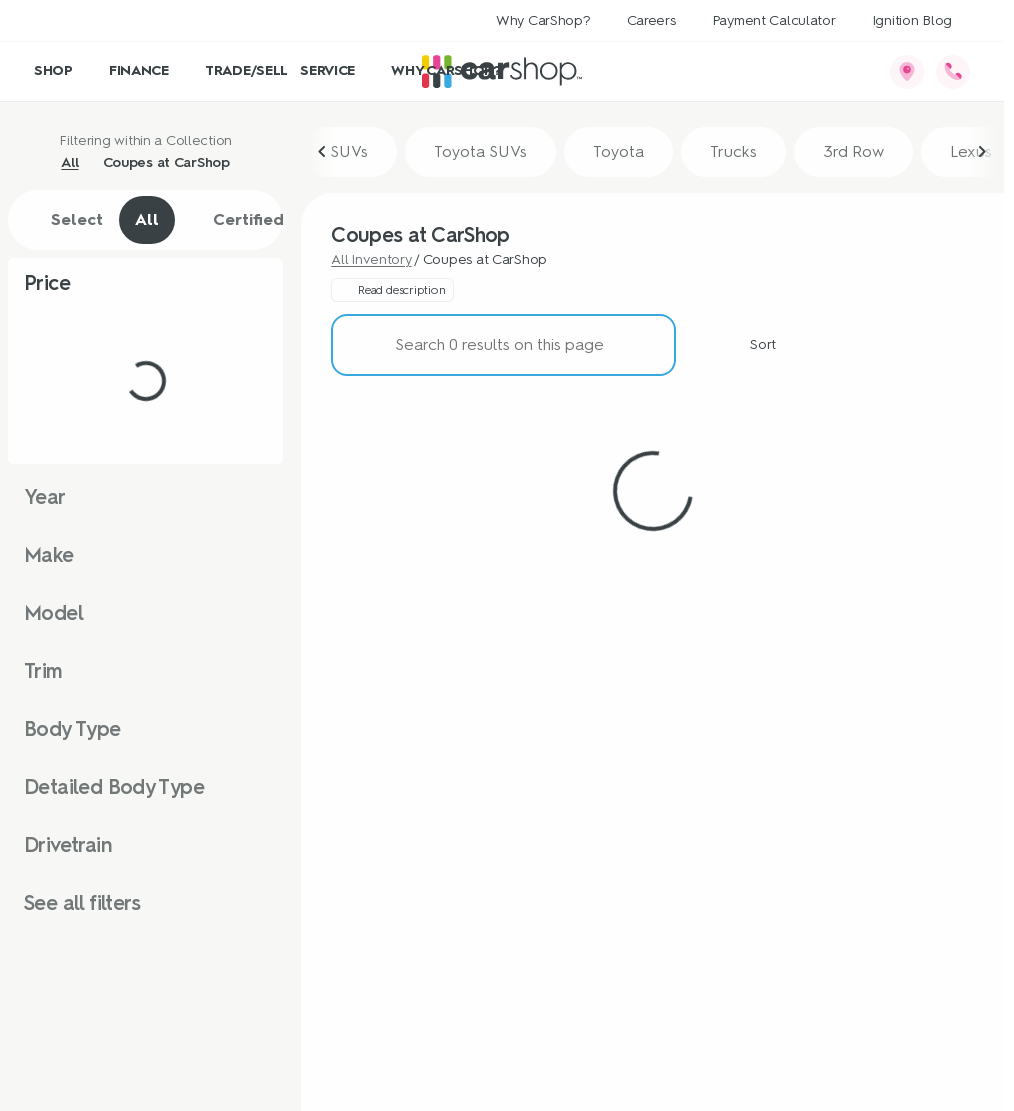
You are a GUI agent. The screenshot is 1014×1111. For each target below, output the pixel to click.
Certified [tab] (237, 220)
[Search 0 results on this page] (503, 345)
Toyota (618, 151)
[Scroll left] (323, 152)
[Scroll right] (982, 152)
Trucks (733, 151)
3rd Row (853, 151)
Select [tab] (66, 220)
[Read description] (392, 290)
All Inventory (371, 259)
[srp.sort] (752, 345)
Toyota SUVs (480, 151)
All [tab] (147, 219)
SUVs (349, 151)
